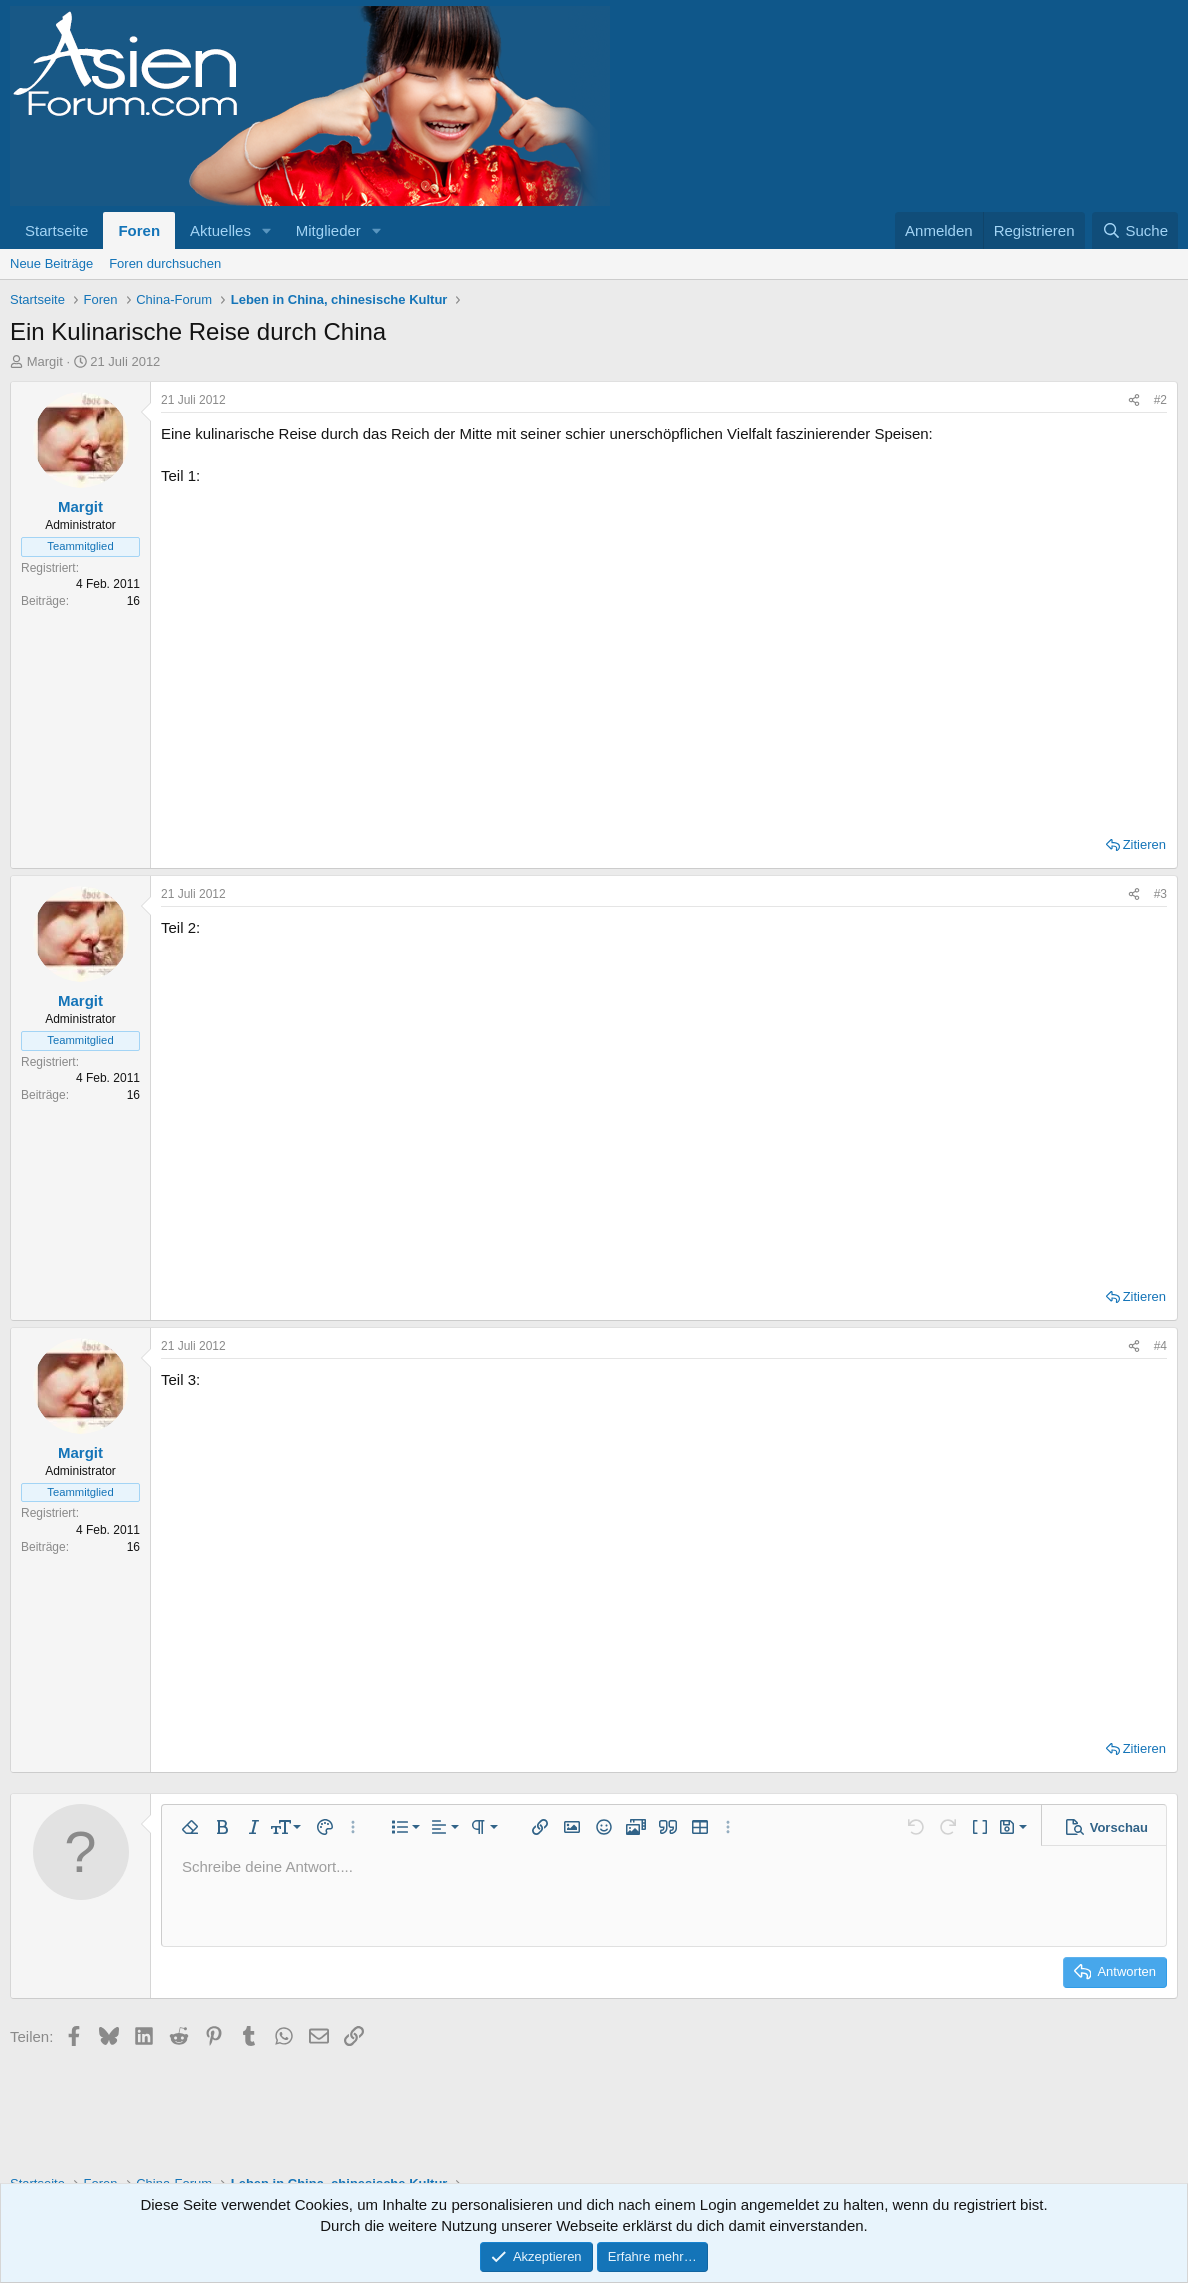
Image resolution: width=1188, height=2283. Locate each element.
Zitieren (1144, 844)
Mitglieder (328, 230)
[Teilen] (1134, 400)
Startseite (56, 230)
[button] (267, 230)
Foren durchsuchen (165, 263)
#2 (1160, 400)
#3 (1160, 894)
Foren (139, 230)
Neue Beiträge (51, 263)
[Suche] (1135, 230)
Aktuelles (220, 230)
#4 (1160, 1346)
